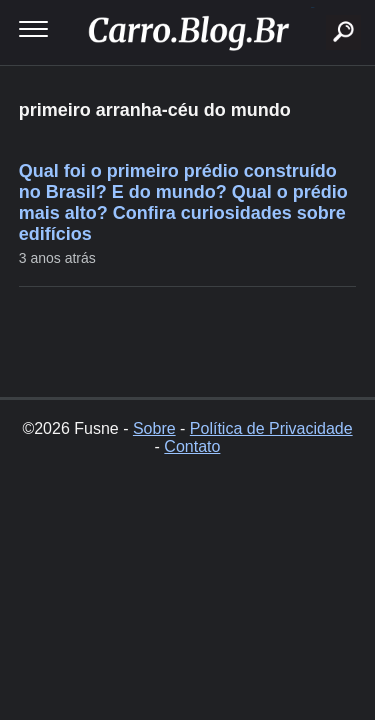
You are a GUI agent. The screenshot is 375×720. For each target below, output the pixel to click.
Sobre (154, 428)
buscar (312, 7)
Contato (192, 446)
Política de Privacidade (271, 428)
